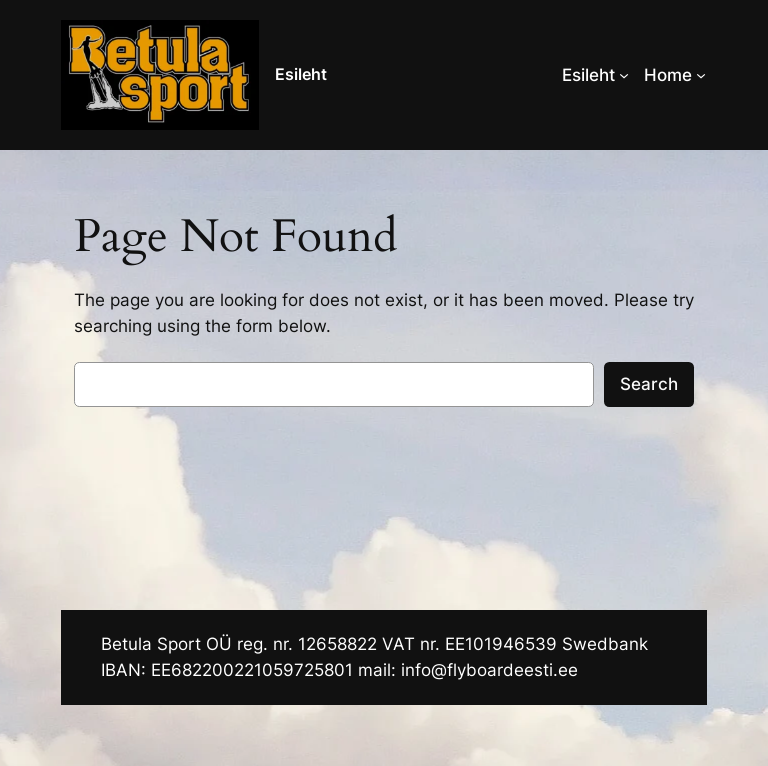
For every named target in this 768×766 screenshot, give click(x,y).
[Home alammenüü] (701, 75)
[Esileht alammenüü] (624, 75)
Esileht (301, 74)
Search (649, 384)
